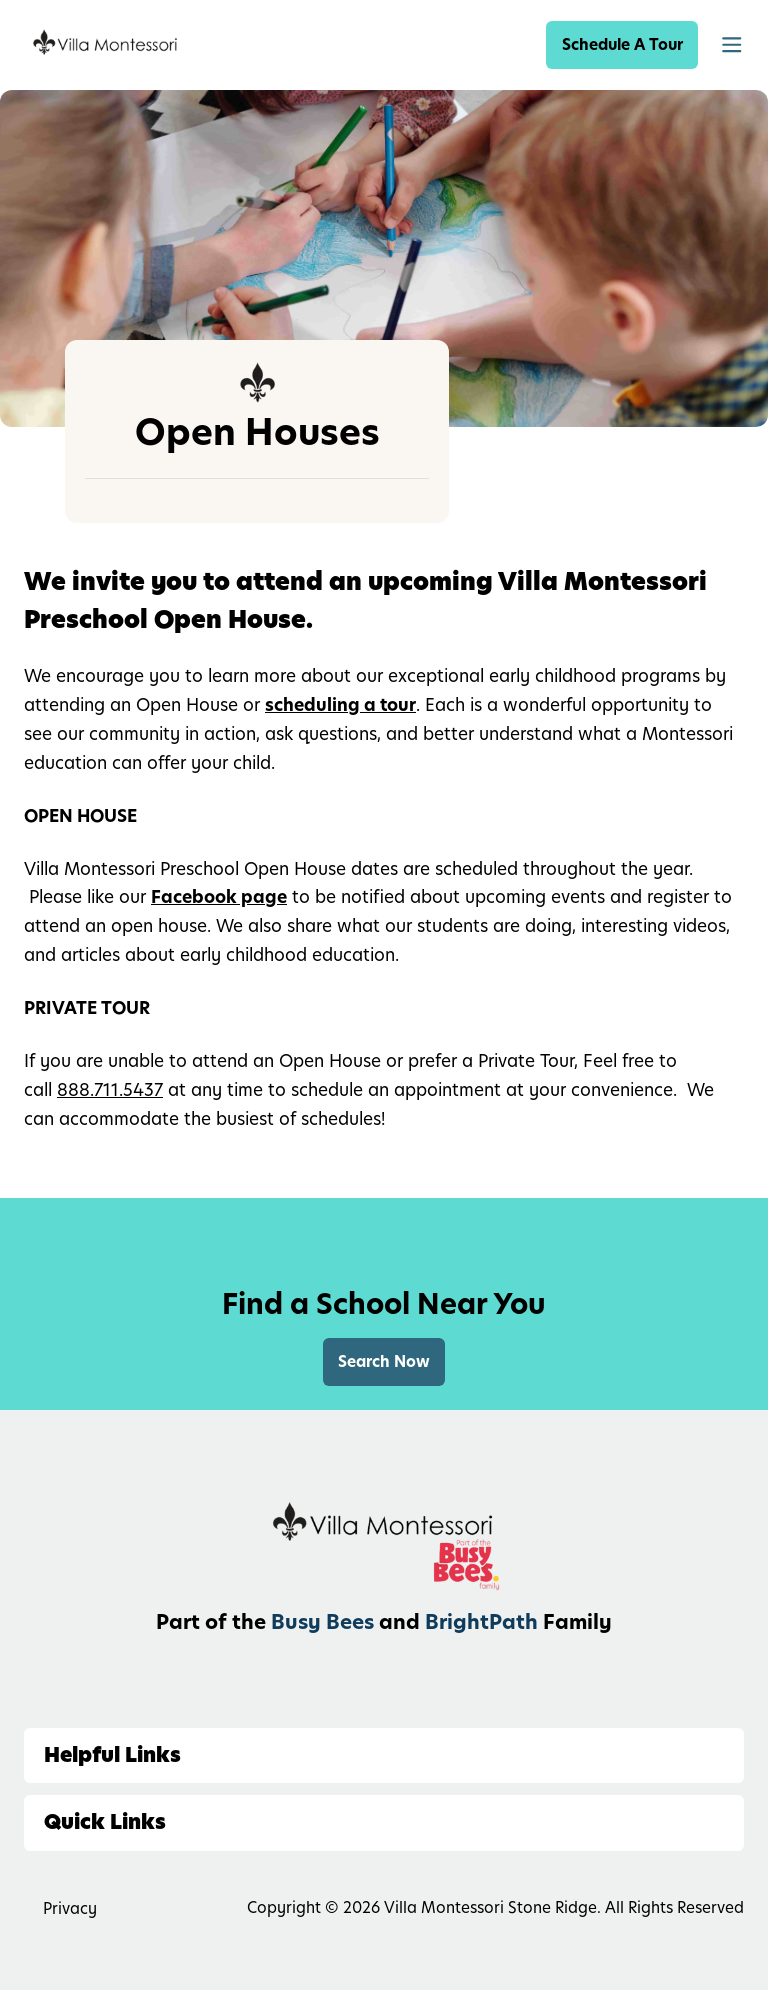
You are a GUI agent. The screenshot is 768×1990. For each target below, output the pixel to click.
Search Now (384, 1361)
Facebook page (219, 897)
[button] (732, 45)
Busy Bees (322, 1622)
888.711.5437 (110, 1090)
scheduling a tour (340, 705)
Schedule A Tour (622, 44)
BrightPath (481, 1622)
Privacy (70, 1908)
